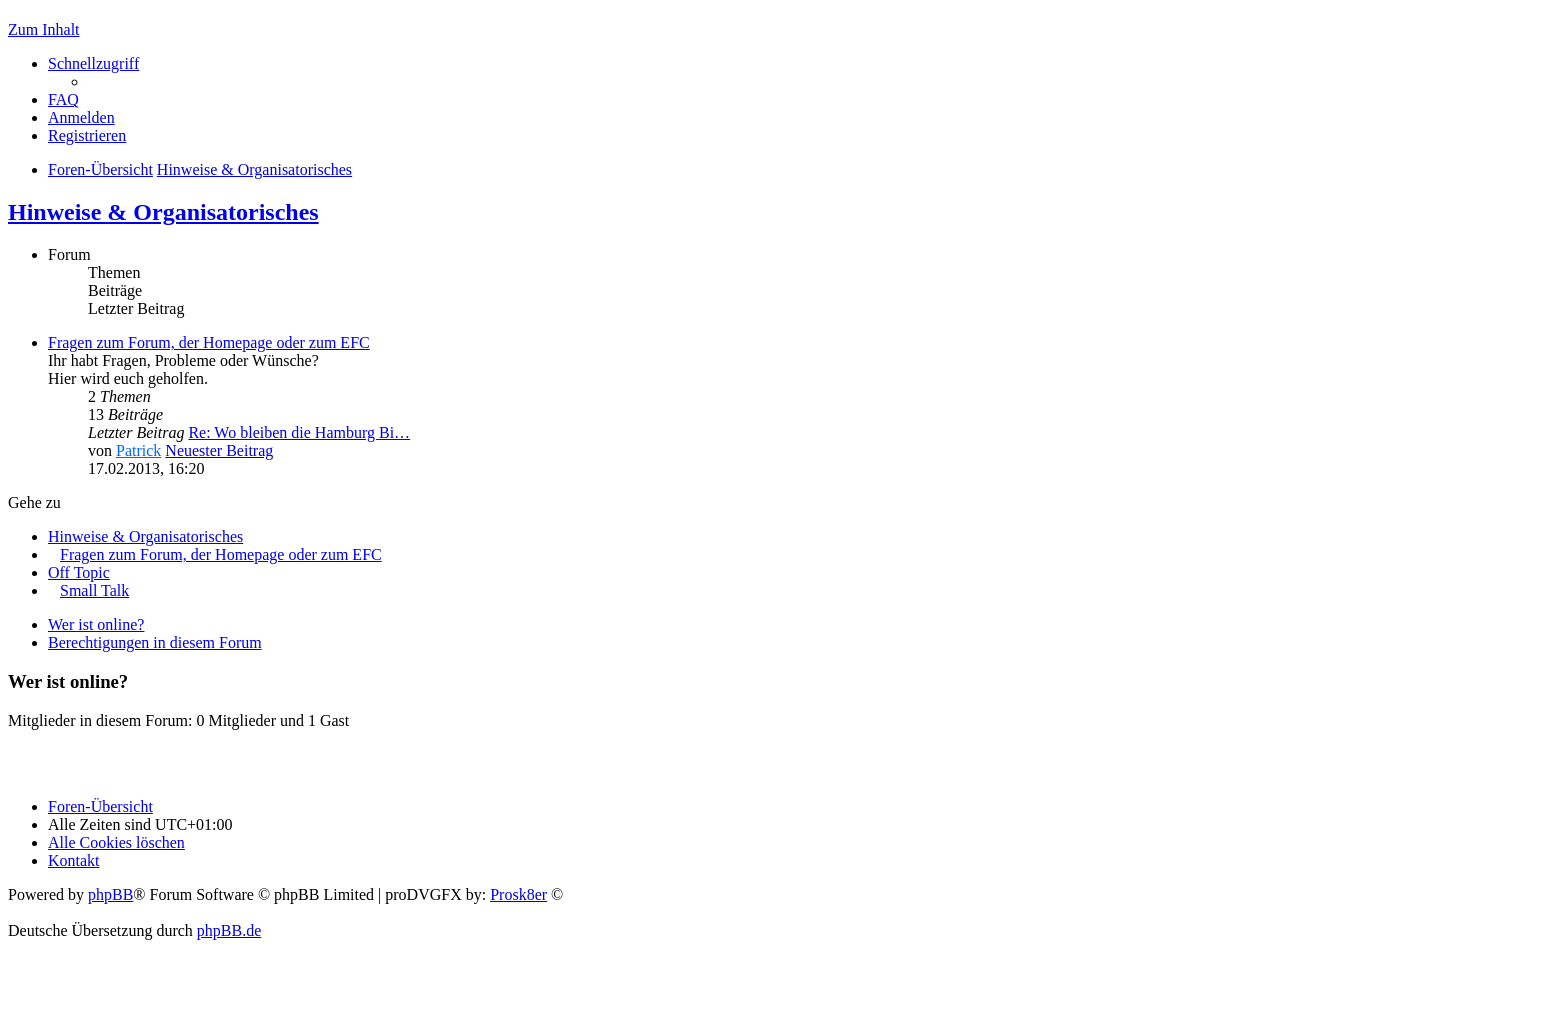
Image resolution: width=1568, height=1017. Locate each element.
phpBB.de (229, 930)
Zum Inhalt (44, 29)
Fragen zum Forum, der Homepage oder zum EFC (209, 342)
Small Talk (94, 590)
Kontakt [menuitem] (74, 860)
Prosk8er (518, 894)
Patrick (138, 450)
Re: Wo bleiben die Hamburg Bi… (299, 432)
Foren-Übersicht (100, 806)
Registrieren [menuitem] (87, 135)
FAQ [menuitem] (63, 99)
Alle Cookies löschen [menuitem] (116, 842)
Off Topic (79, 572)
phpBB (110, 894)
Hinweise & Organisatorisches (163, 212)
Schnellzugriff (93, 63)
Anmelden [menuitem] (81, 117)
